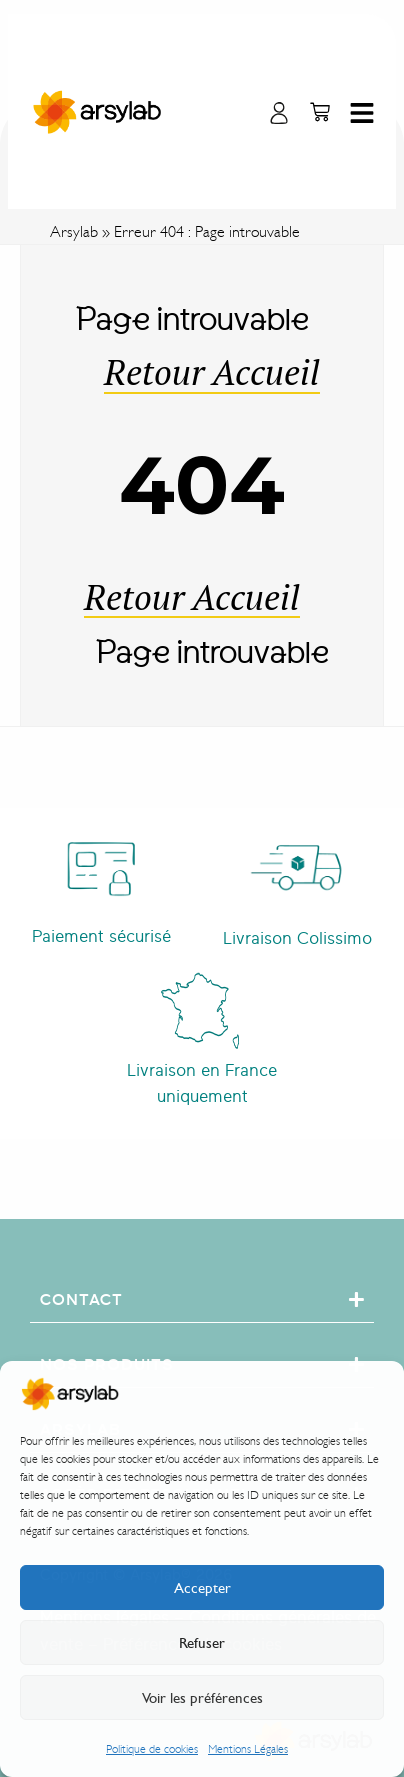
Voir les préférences (202, 1698)
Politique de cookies (152, 1749)
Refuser (202, 1643)
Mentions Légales (248, 1749)
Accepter (202, 1588)
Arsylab (74, 231)
